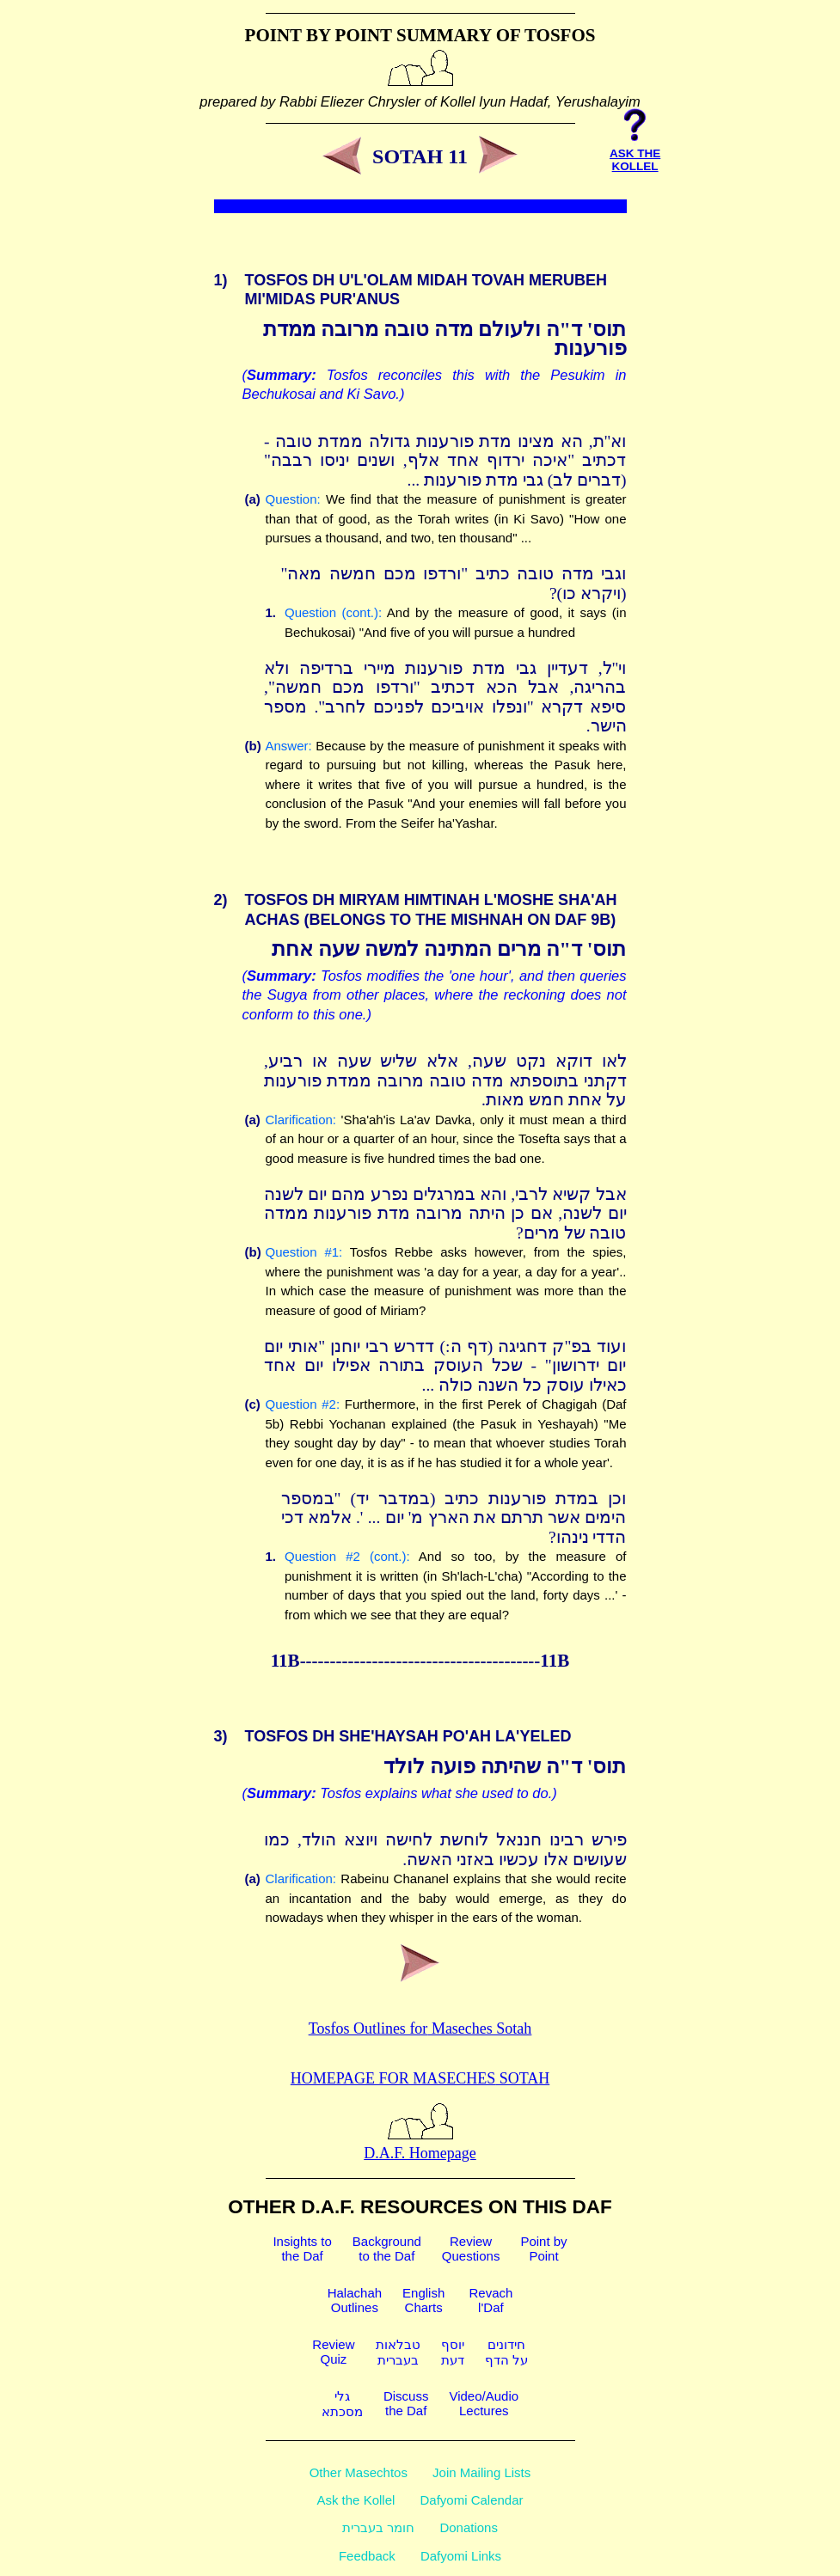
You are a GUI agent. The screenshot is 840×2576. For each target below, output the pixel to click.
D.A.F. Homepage (420, 2144)
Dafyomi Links (460, 2555)
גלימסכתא (342, 2404)
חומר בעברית (378, 2527)
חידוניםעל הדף (506, 2352)
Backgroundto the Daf (387, 2248)
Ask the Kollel (355, 2500)
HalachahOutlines (355, 2300)
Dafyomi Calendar (472, 2500)
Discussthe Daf (406, 2403)
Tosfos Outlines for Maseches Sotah (420, 2028)
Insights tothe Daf (302, 2248)
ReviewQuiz (333, 2351)
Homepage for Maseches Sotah (420, 2078)
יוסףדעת (452, 2352)
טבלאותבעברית (398, 2352)
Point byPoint (543, 2248)
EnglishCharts (423, 2300)
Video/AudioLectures (483, 2403)
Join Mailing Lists (481, 2472)
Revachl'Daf (490, 2300)
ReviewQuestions (471, 2248)
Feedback (367, 2555)
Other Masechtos (359, 2472)
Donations (468, 2527)
